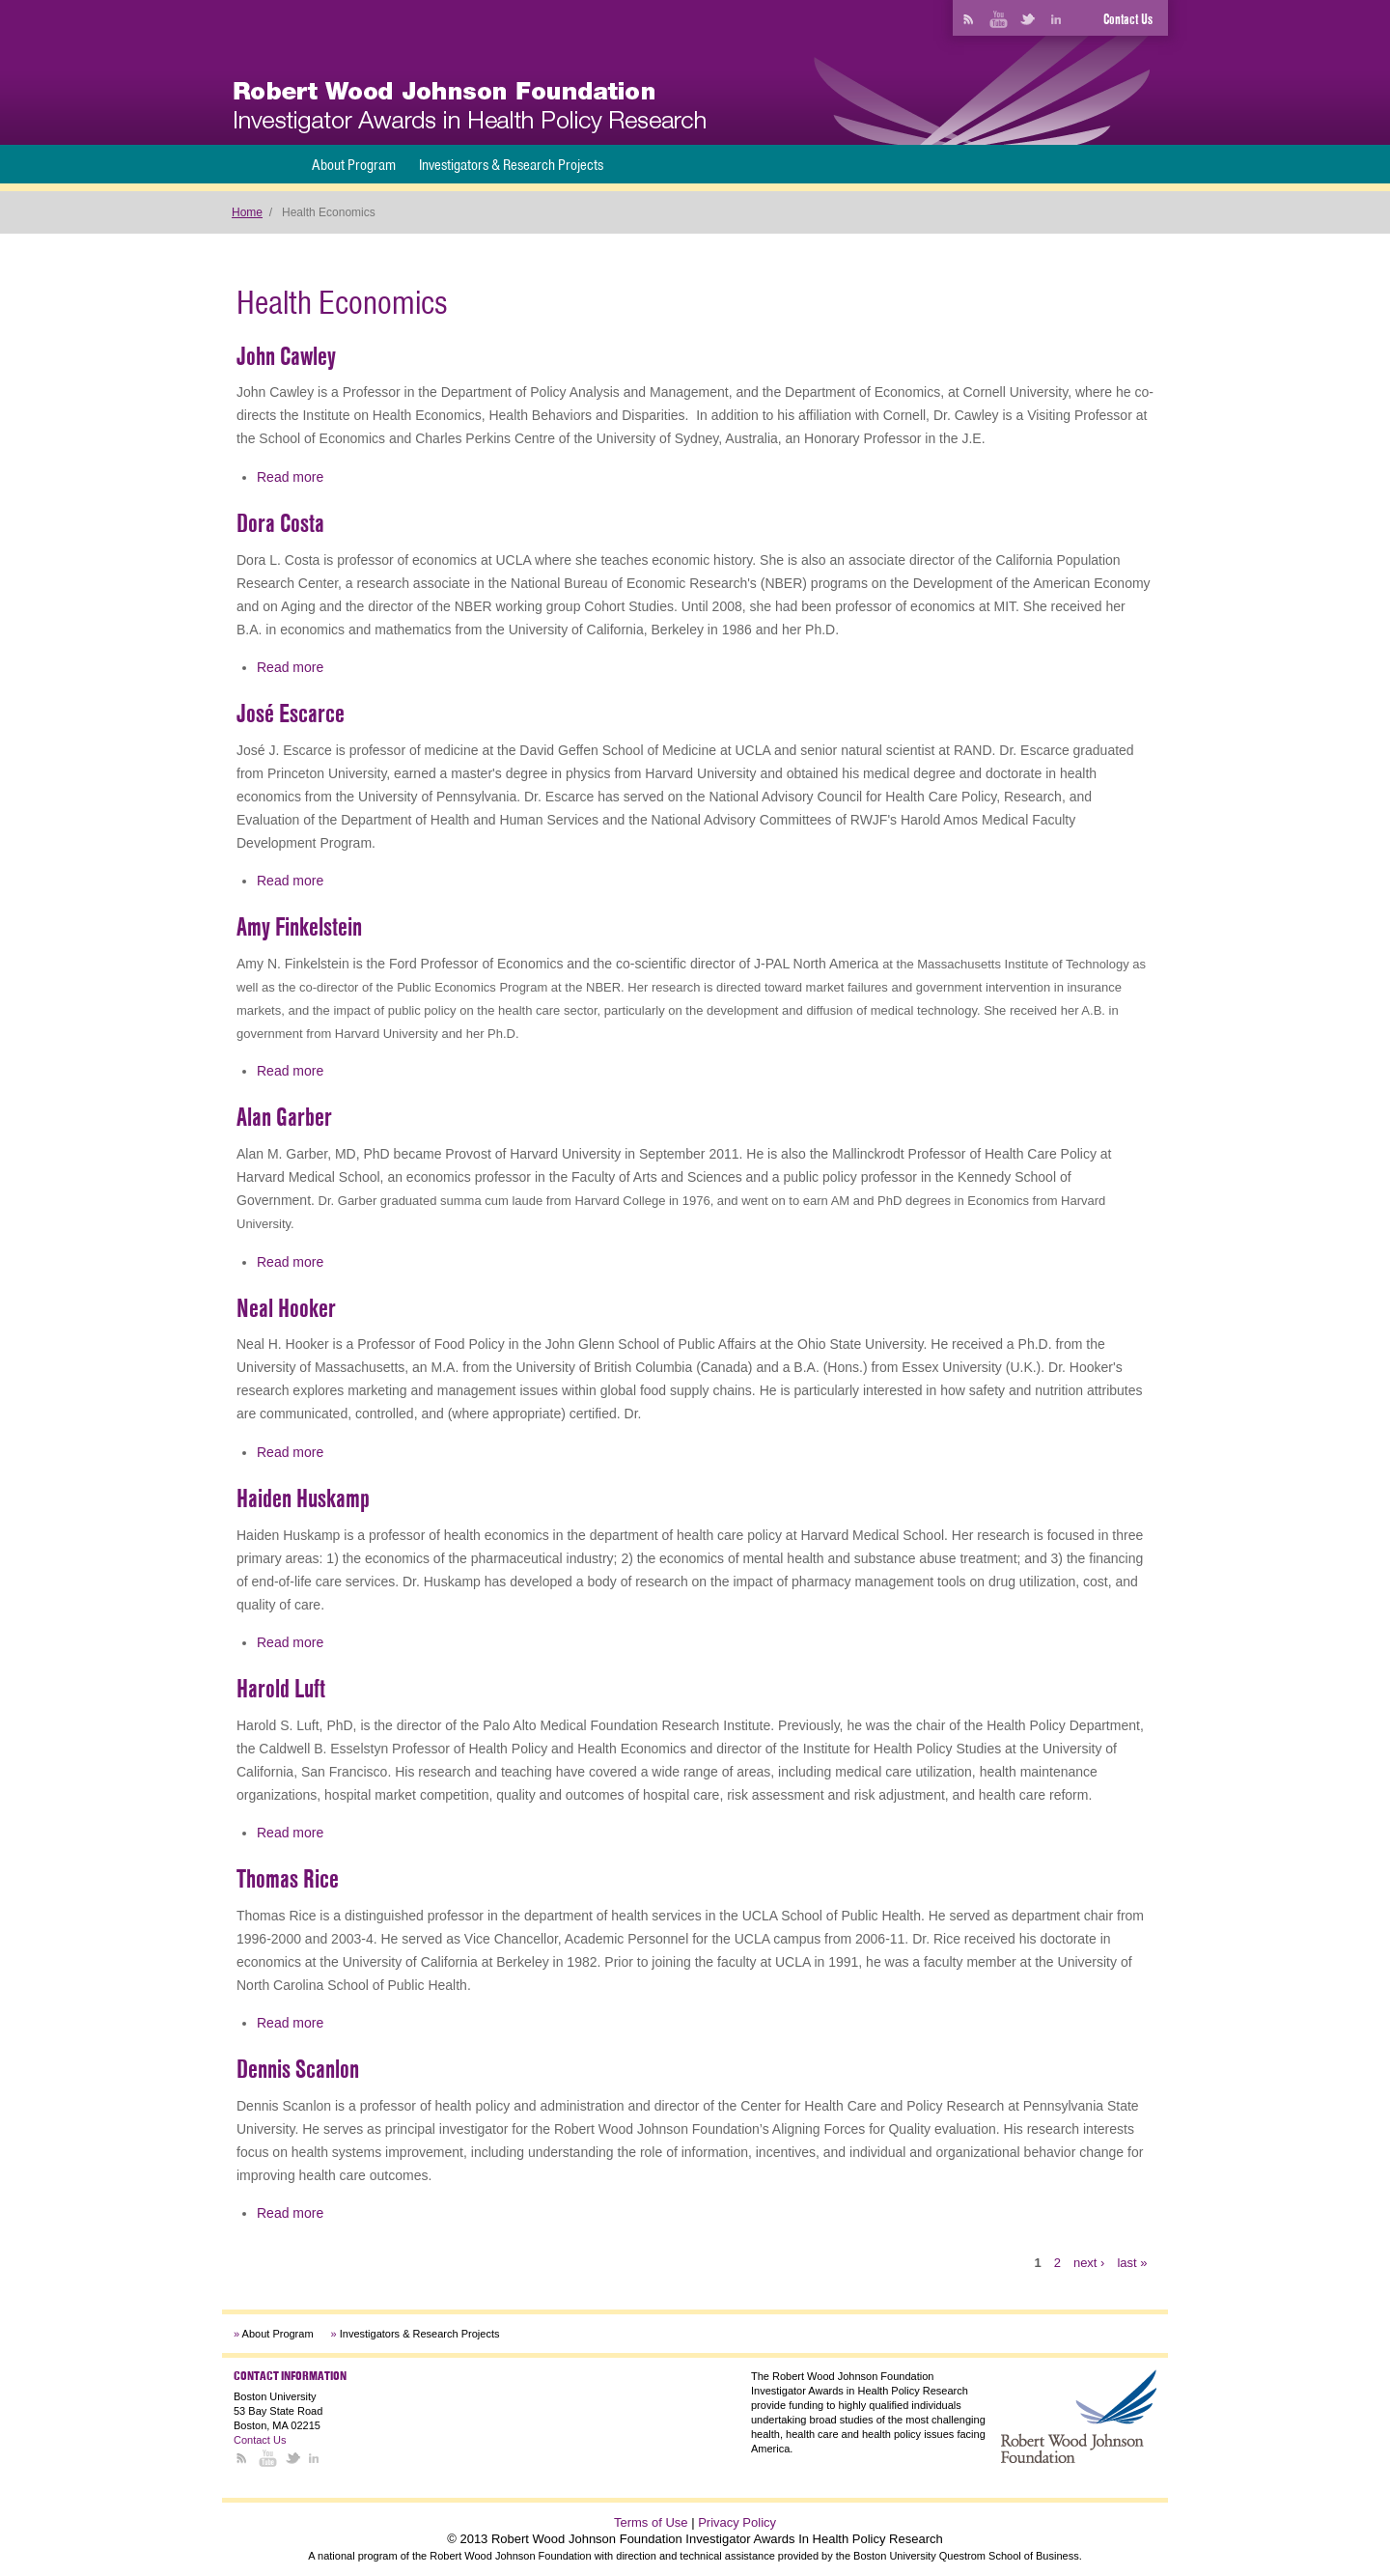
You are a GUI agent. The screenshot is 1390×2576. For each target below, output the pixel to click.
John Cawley (286, 356)
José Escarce (290, 713)
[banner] (470, 107)
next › (1089, 2262)
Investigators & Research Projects (511, 164)
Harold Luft (280, 1688)
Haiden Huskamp (303, 1498)
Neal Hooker (286, 1308)
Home (247, 212)
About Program (354, 164)
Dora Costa (280, 523)
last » (1132, 2262)
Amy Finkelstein (299, 926)
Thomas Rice (287, 1878)
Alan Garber (284, 1117)
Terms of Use (651, 2522)
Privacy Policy (737, 2522)
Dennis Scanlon (297, 2069)
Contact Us (1128, 19)
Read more (290, 477)
